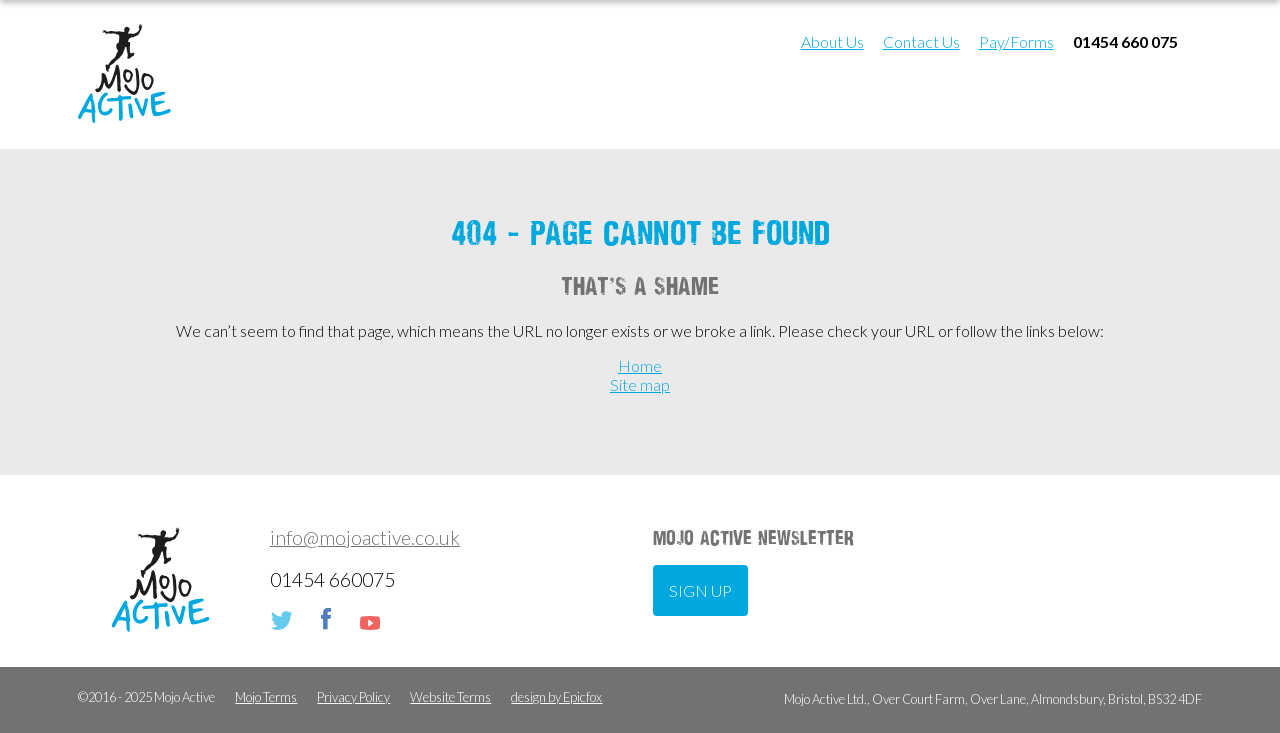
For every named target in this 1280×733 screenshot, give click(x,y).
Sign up (700, 590)
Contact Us (921, 41)
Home (640, 365)
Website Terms (450, 697)
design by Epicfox (556, 697)
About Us (832, 41)
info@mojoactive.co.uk (365, 537)
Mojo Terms (266, 697)
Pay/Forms (1016, 41)
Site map (640, 384)
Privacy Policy (353, 697)
